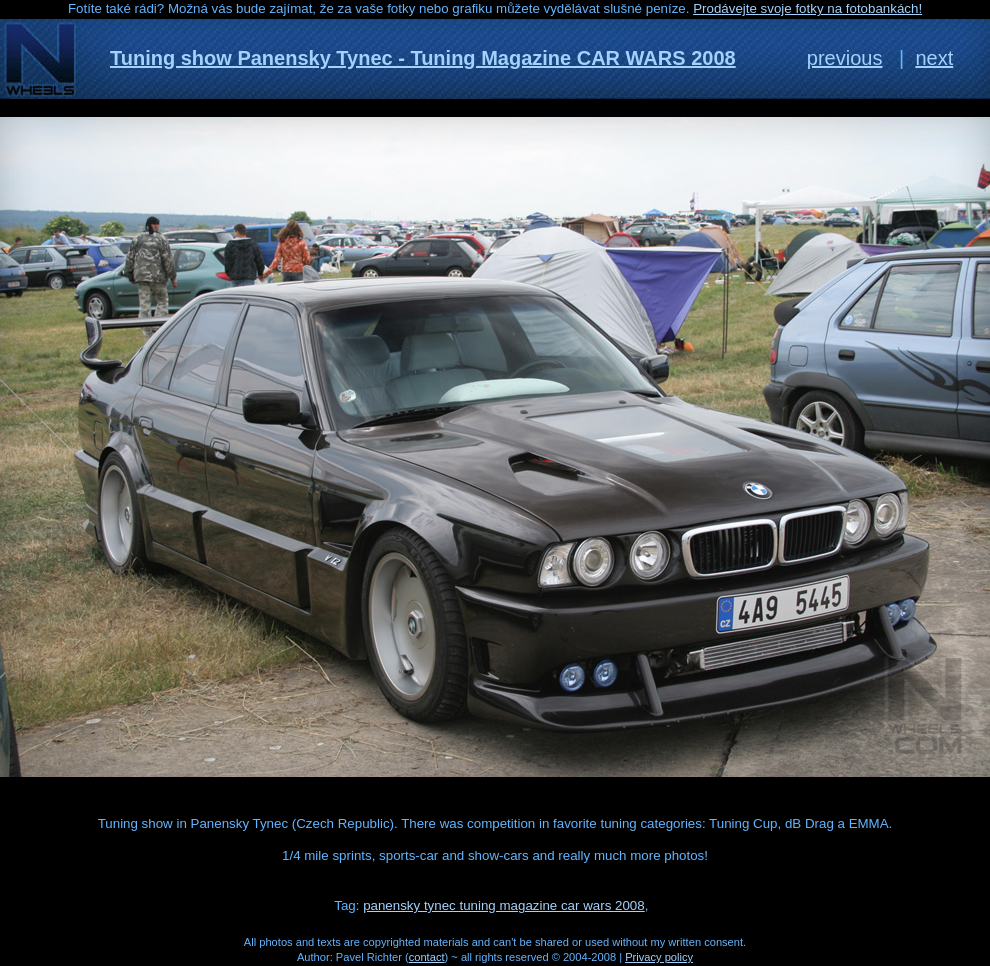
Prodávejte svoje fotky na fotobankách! (807, 8)
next (934, 58)
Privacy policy (659, 957)
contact (427, 957)
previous (845, 58)
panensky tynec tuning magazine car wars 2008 (504, 905)
